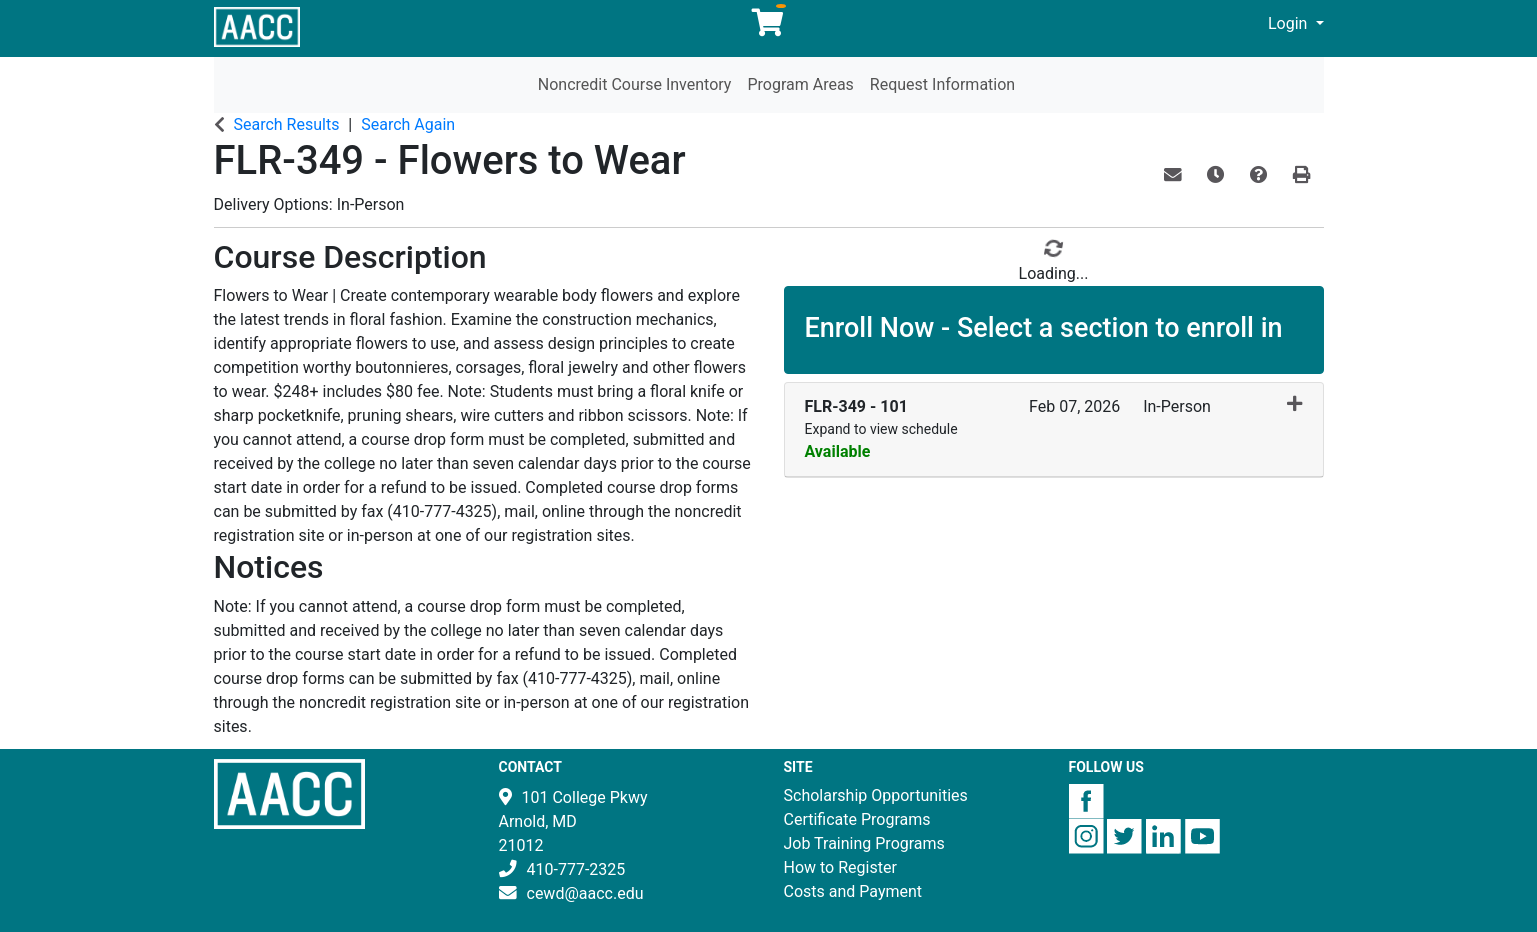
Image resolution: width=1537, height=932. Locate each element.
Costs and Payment (853, 891)
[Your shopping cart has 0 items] (769, 27)
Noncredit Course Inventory (635, 84)
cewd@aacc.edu (585, 893)
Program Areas (800, 84)
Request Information (942, 84)
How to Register (840, 867)
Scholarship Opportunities (876, 795)
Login (1289, 23)
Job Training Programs (864, 843)
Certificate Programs (857, 819)
